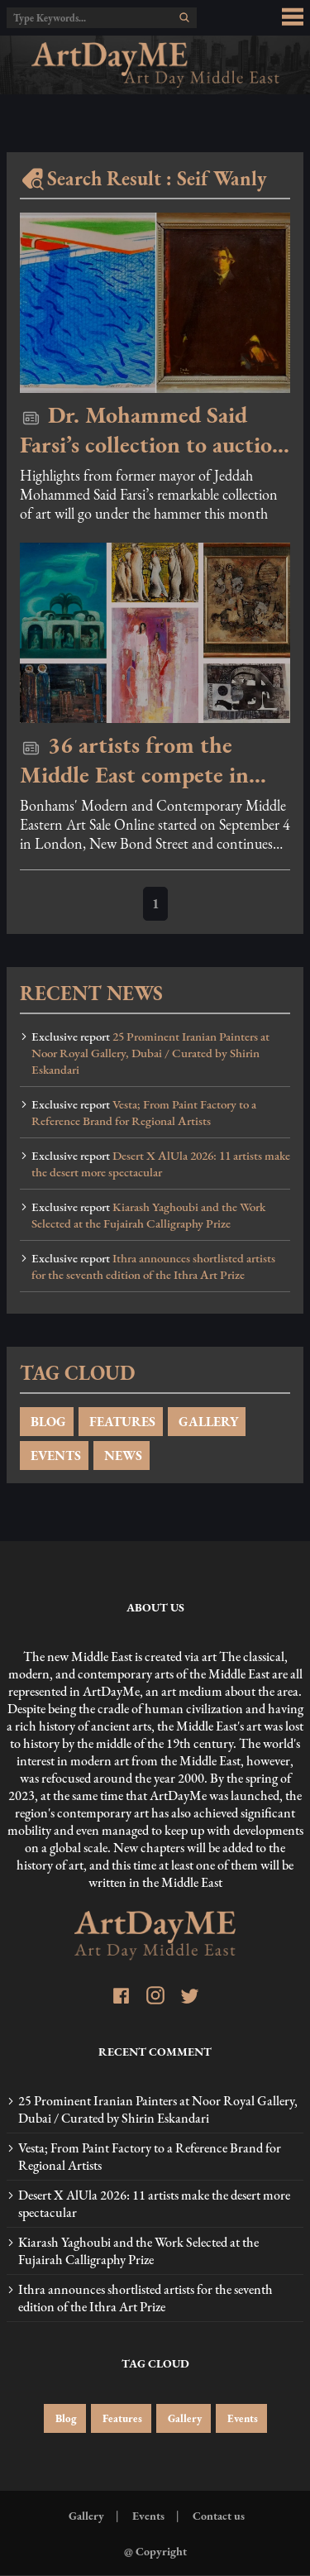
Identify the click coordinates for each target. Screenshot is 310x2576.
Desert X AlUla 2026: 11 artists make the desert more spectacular (160, 1163)
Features (121, 2418)
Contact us (217, 2515)
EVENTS (54, 1455)
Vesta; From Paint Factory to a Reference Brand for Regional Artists (143, 1112)
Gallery (183, 2418)
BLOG (46, 1421)
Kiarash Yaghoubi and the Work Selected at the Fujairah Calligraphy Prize (148, 1215)
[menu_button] (292, 17)
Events (241, 2418)
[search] (184, 17)
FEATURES (120, 1421)
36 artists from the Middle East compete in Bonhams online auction (137, 759)
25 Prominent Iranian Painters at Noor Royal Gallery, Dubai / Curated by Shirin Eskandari (150, 1053)
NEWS (121, 1455)
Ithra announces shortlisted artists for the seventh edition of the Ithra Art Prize (153, 1266)
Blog (65, 2418)
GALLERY (206, 1421)
